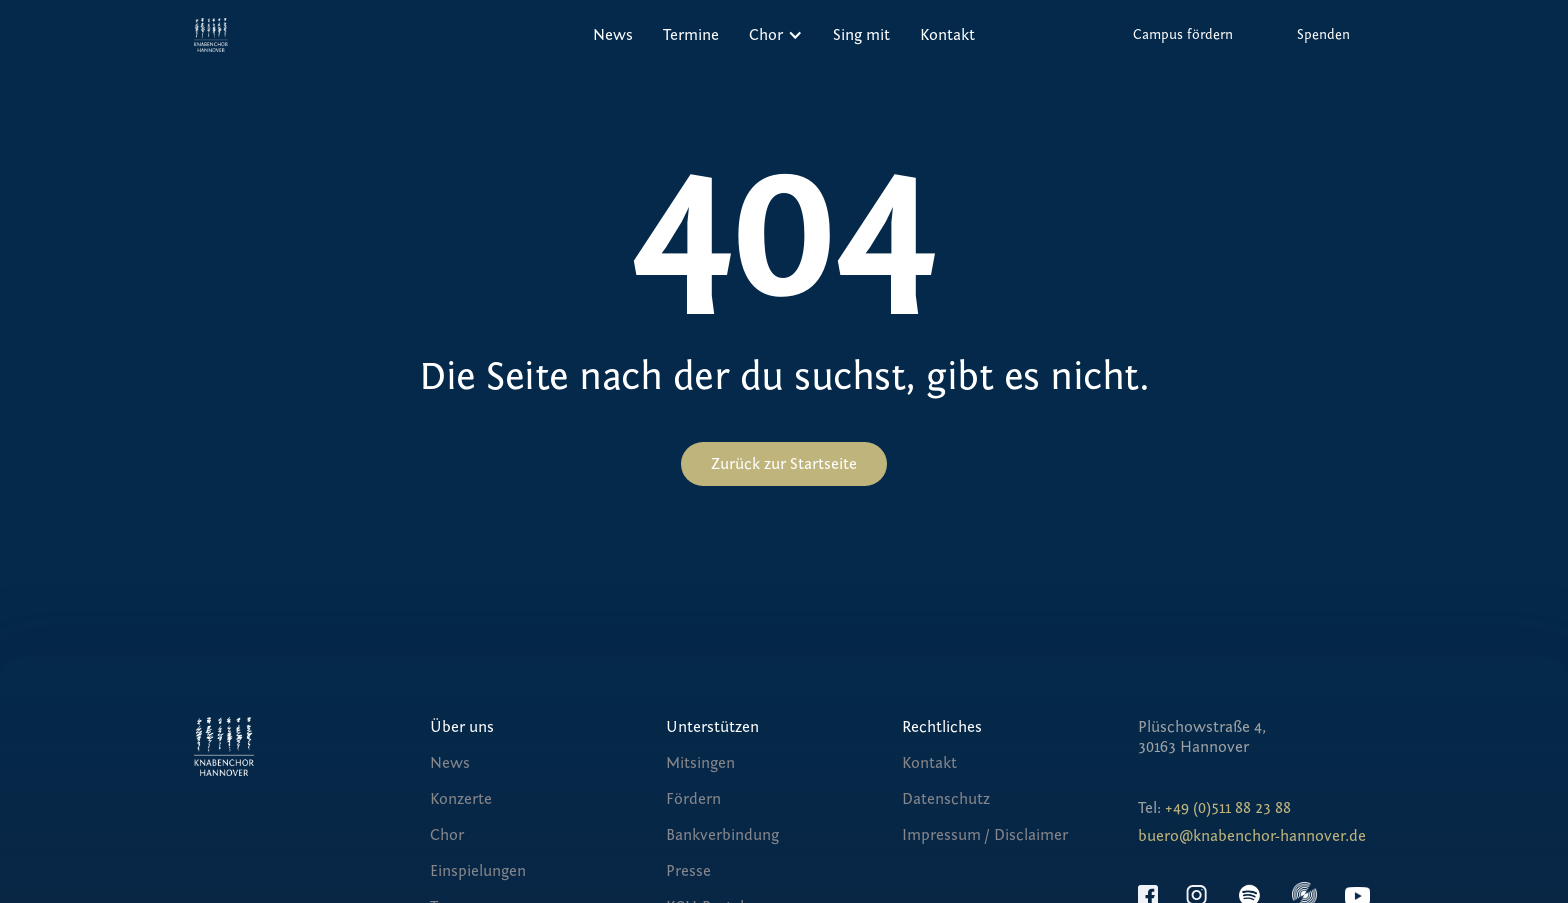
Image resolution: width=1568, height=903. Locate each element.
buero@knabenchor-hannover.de (1252, 836)
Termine (691, 35)
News (613, 35)
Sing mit (861, 35)
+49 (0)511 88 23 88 (1228, 808)
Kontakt (947, 35)
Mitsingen (700, 763)
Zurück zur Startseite (784, 464)
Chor (447, 835)
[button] (776, 35)
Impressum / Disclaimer (985, 835)
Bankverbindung (722, 835)
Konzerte (461, 799)
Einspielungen (478, 871)
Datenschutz (946, 799)
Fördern (693, 799)
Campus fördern (1183, 35)
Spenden (1323, 35)
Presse (688, 871)
